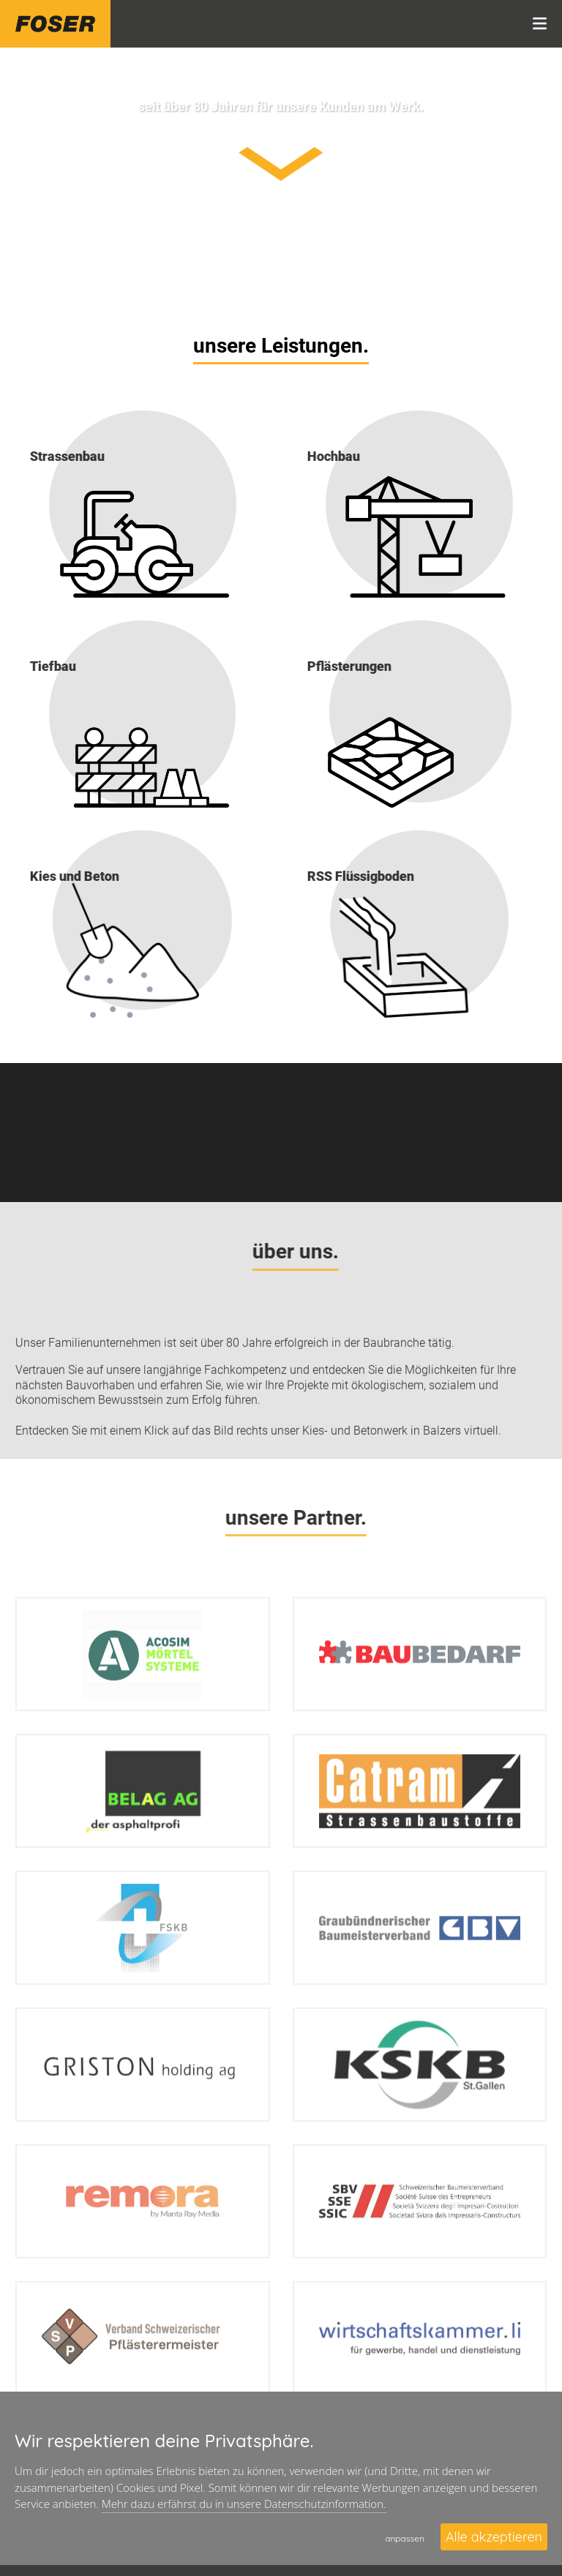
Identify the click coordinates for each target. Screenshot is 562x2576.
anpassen (404, 2538)
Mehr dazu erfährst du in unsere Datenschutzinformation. (244, 2503)
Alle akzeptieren (494, 2536)
